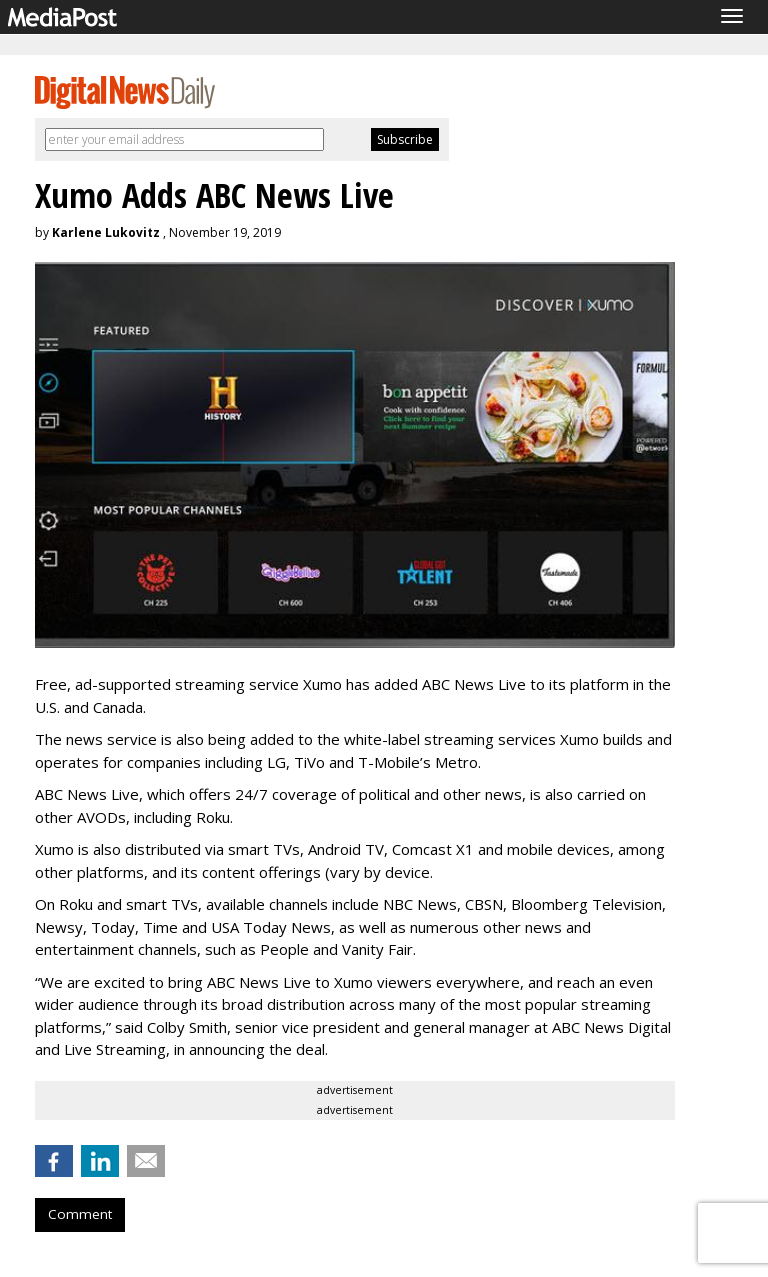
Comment (80, 1214)
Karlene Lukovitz (106, 232)
